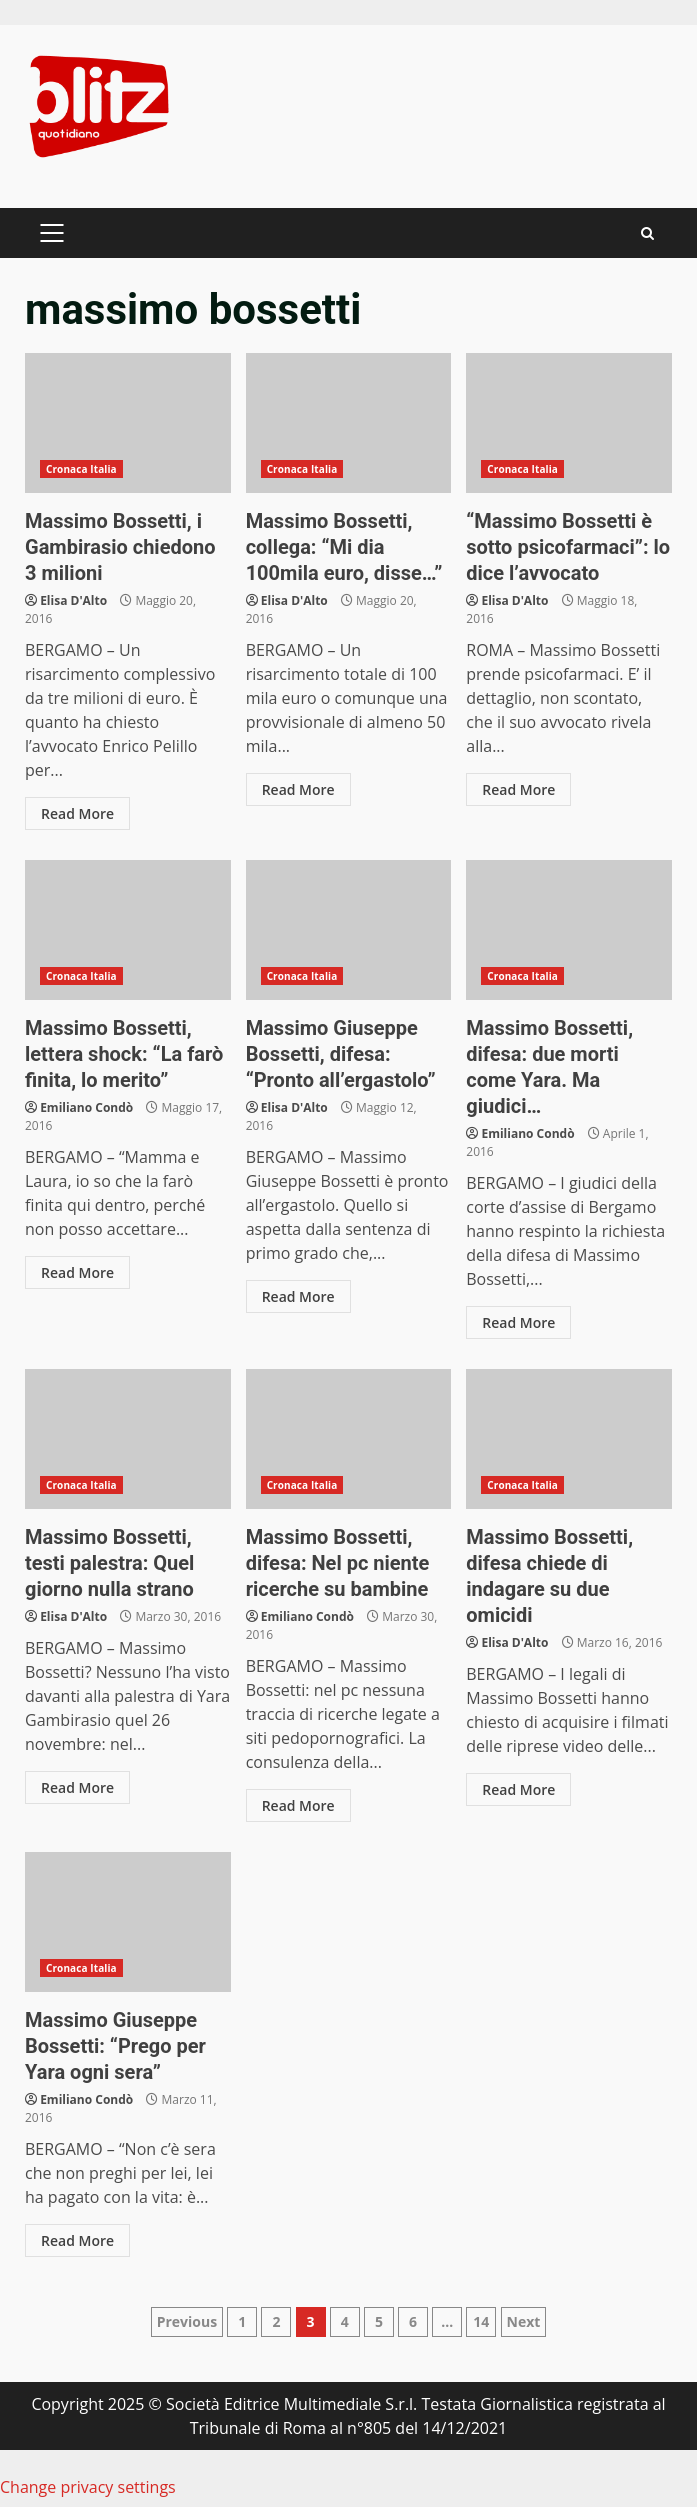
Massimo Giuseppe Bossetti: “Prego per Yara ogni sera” (128, 1922)
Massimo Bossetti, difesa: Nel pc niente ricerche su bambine (349, 1439)
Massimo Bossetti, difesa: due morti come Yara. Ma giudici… (569, 930)
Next (524, 2321)
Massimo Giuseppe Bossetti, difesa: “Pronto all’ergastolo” (349, 930)
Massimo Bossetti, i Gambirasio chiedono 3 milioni (128, 423)
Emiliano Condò (86, 1107)
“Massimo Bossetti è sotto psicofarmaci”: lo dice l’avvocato (569, 423)
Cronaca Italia (81, 469)
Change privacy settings (88, 2487)
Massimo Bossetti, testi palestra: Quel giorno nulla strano (128, 1439)
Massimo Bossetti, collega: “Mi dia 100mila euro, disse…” (349, 423)
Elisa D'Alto (73, 600)
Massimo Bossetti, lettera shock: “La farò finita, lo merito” (128, 930)
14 (481, 2321)
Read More (77, 813)
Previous (187, 2321)
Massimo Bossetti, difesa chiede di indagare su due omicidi (569, 1439)
